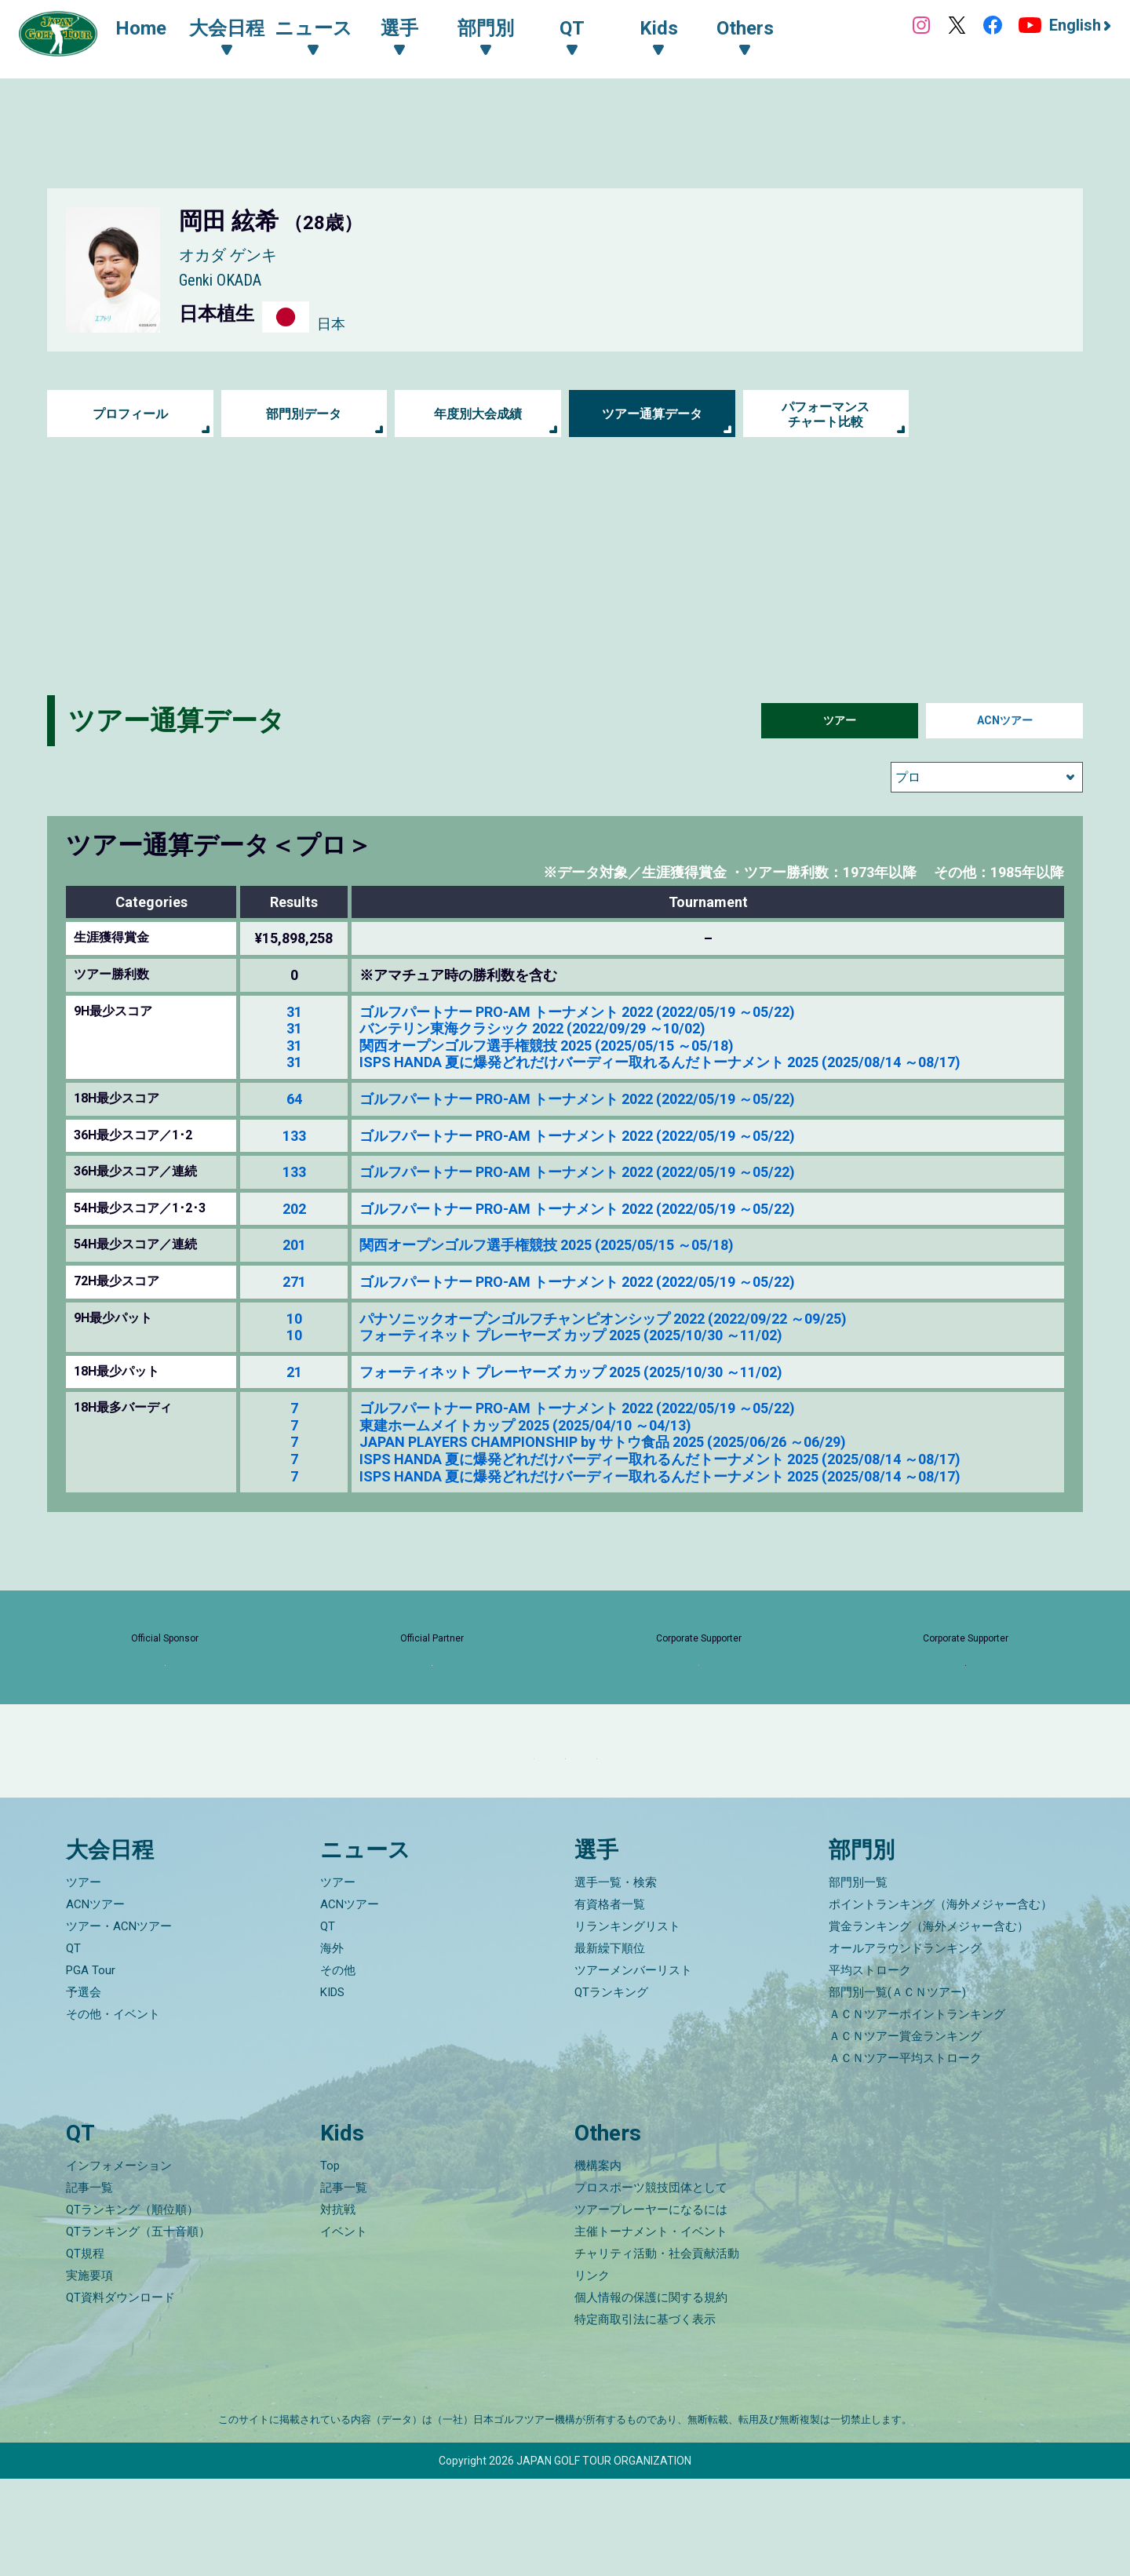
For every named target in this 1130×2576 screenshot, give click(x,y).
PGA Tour (90, 2068)
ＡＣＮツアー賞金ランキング (905, 2134)
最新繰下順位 (609, 2046)
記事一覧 (89, 2285)
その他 (337, 2068)
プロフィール (130, 414)
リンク (592, 2373)
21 (294, 1372)
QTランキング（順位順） (132, 2307)
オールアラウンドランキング (905, 2046)
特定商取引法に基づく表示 (645, 2417)
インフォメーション (119, 2263)
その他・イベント (113, 2112)
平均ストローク (870, 2068)
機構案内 (598, 2263)
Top (330, 2263)
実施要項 (89, 2373)
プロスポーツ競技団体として (650, 2285)
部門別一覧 (858, 1980)
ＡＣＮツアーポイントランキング (917, 2112)
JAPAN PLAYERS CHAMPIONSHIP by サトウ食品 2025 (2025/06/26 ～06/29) (602, 1442)
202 (294, 1209)
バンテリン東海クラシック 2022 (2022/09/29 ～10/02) (532, 1028)
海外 (332, 2046)
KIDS (332, 2090)
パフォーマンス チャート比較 (825, 414)
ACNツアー (1005, 720)
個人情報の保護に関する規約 (650, 2395)
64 (294, 1099)
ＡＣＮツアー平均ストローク (905, 2156)
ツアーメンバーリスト (633, 2068)
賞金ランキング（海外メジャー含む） (929, 2024)
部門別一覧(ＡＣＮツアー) (897, 2090)
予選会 (83, 2090)
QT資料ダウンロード (120, 2395)
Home (156, 30)
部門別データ (303, 414)
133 (294, 1136)
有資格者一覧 (609, 2002)
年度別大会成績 (477, 414)
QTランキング (611, 2090)
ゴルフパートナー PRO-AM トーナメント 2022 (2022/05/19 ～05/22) (577, 1012)
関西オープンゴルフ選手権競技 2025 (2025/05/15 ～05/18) (546, 1045)
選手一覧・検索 (615, 1980)
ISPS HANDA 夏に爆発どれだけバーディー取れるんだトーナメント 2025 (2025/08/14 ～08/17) (659, 1062)
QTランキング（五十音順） (138, 2329)
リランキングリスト (627, 2024)
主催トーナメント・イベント (650, 2329)
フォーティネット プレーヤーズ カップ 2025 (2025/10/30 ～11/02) (570, 1335)
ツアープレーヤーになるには (650, 2307)
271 (294, 1281)
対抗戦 (337, 2307)
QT (73, 2046)
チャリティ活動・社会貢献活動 (656, 2351)
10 (294, 1318)
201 (294, 1245)
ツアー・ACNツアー (119, 2024)
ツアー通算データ (652, 414)
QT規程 (85, 2351)
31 (294, 1012)
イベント (343, 2329)
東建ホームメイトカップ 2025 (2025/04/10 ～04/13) (525, 1425)
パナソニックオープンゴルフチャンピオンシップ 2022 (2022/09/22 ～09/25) (603, 1318)
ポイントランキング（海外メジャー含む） (940, 2002)
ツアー (839, 720)
